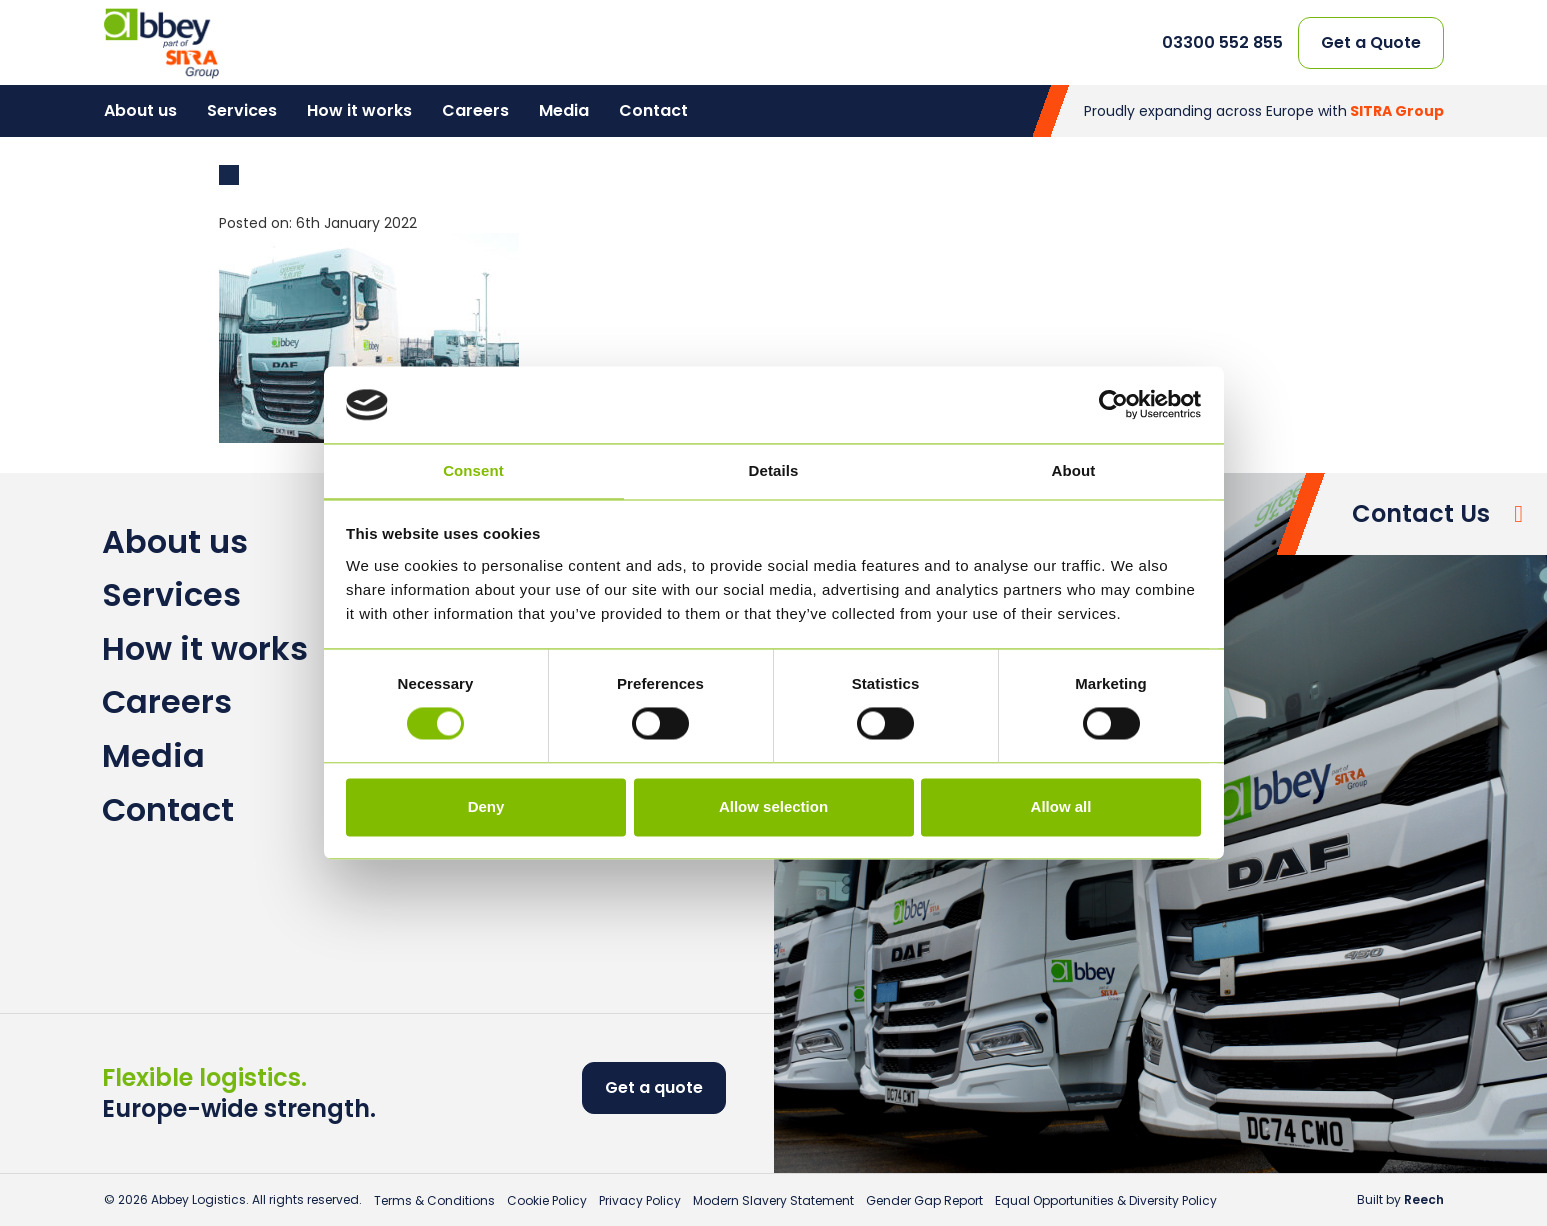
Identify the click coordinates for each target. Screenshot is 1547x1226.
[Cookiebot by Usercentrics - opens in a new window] (1113, 405)
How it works (359, 110)
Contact (653, 110)
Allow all (1061, 806)
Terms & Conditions (434, 1200)
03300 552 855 (1222, 43)
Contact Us (1421, 513)
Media (564, 110)
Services (242, 110)
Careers (475, 110)
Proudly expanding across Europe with (1264, 111)
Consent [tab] (473, 470)
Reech (1424, 1199)
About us (140, 110)
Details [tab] (774, 470)
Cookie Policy (547, 1200)
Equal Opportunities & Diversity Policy (1106, 1200)
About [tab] (1074, 470)
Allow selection (773, 806)
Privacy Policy (640, 1200)
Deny (486, 806)
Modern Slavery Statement (773, 1200)
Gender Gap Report (924, 1200)
